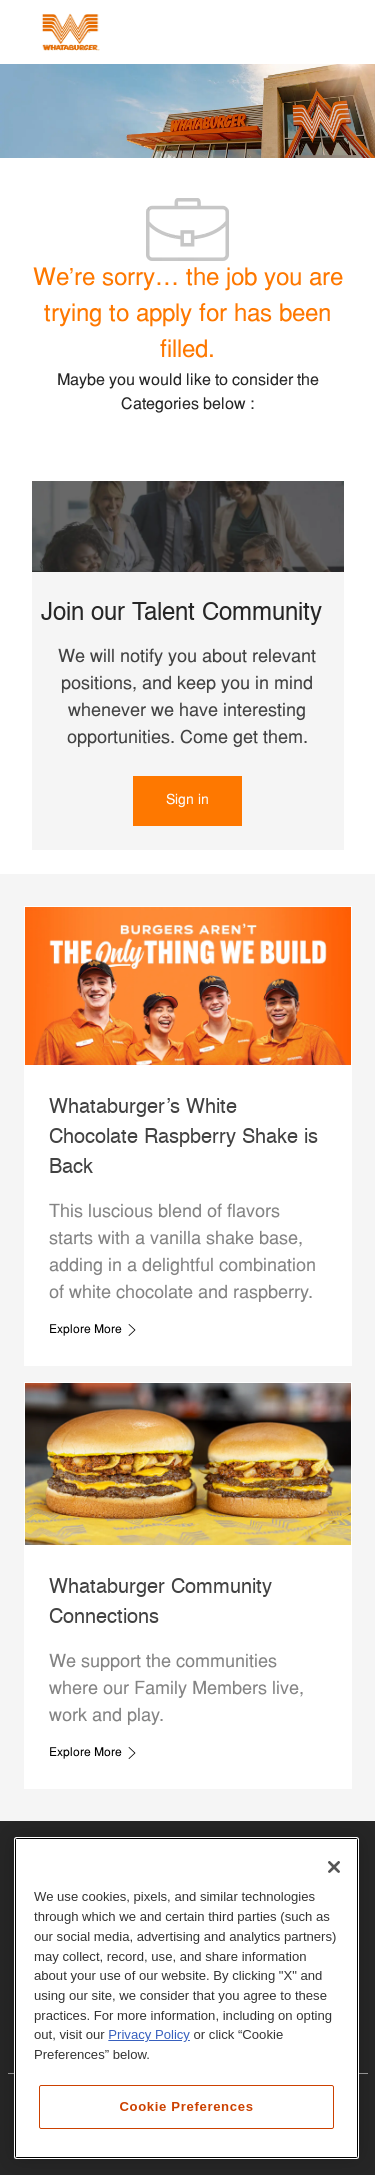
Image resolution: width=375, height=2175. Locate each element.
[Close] (334, 1867)
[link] (187, 801)
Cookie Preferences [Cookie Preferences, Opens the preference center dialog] (186, 2106)
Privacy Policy (149, 2034)
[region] (186, 1998)
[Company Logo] (70, 32)
